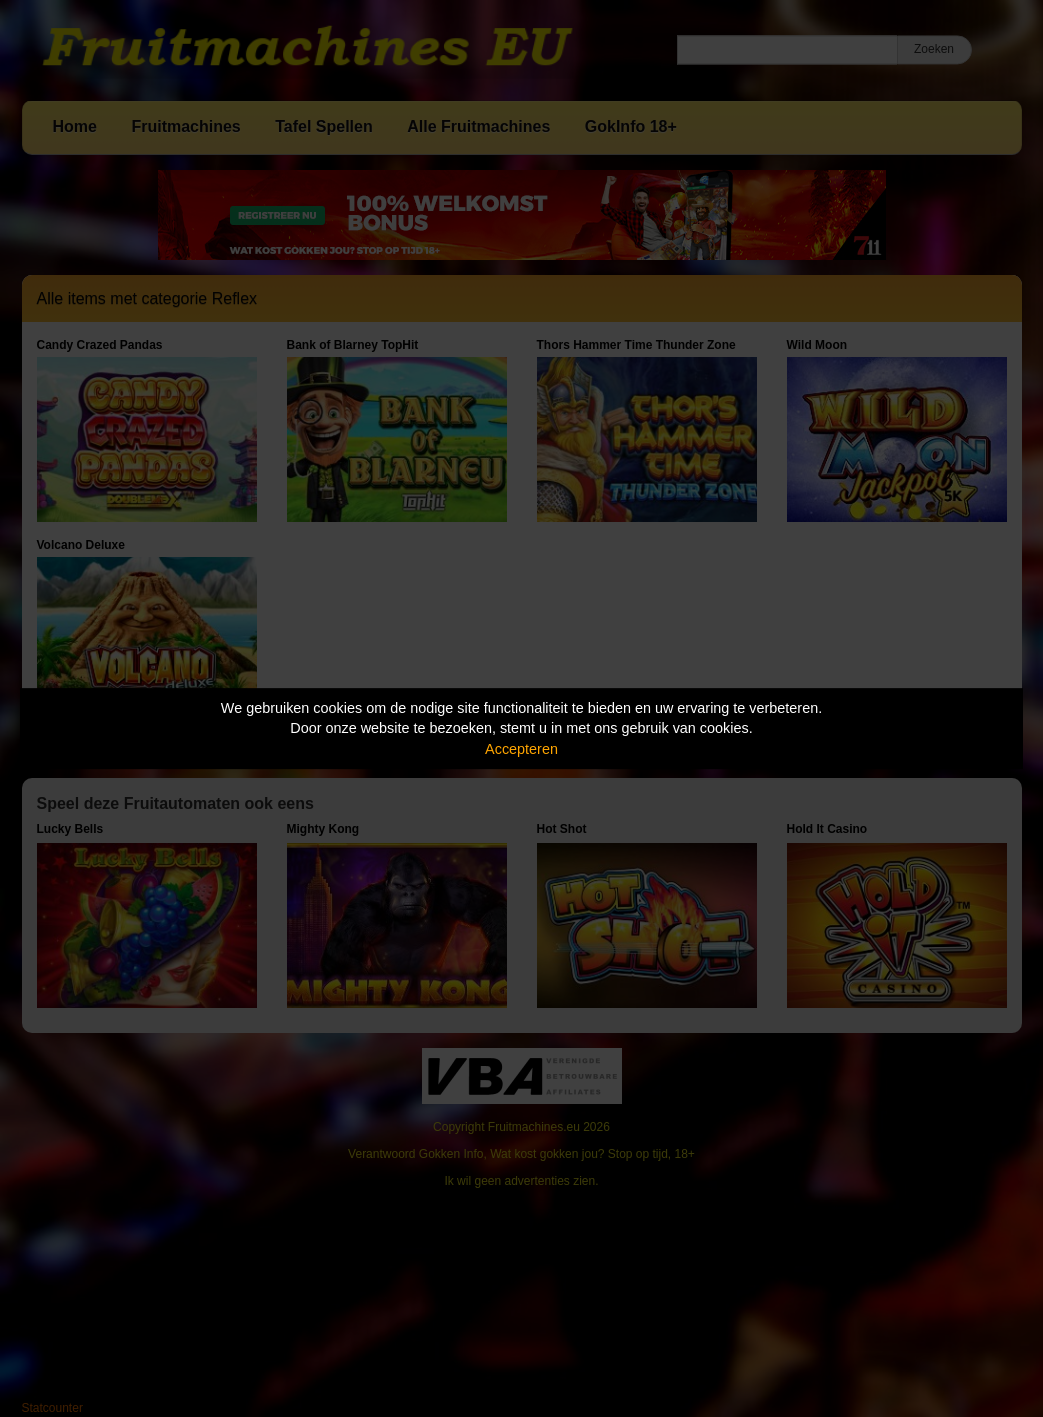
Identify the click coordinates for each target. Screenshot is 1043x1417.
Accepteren (521, 749)
